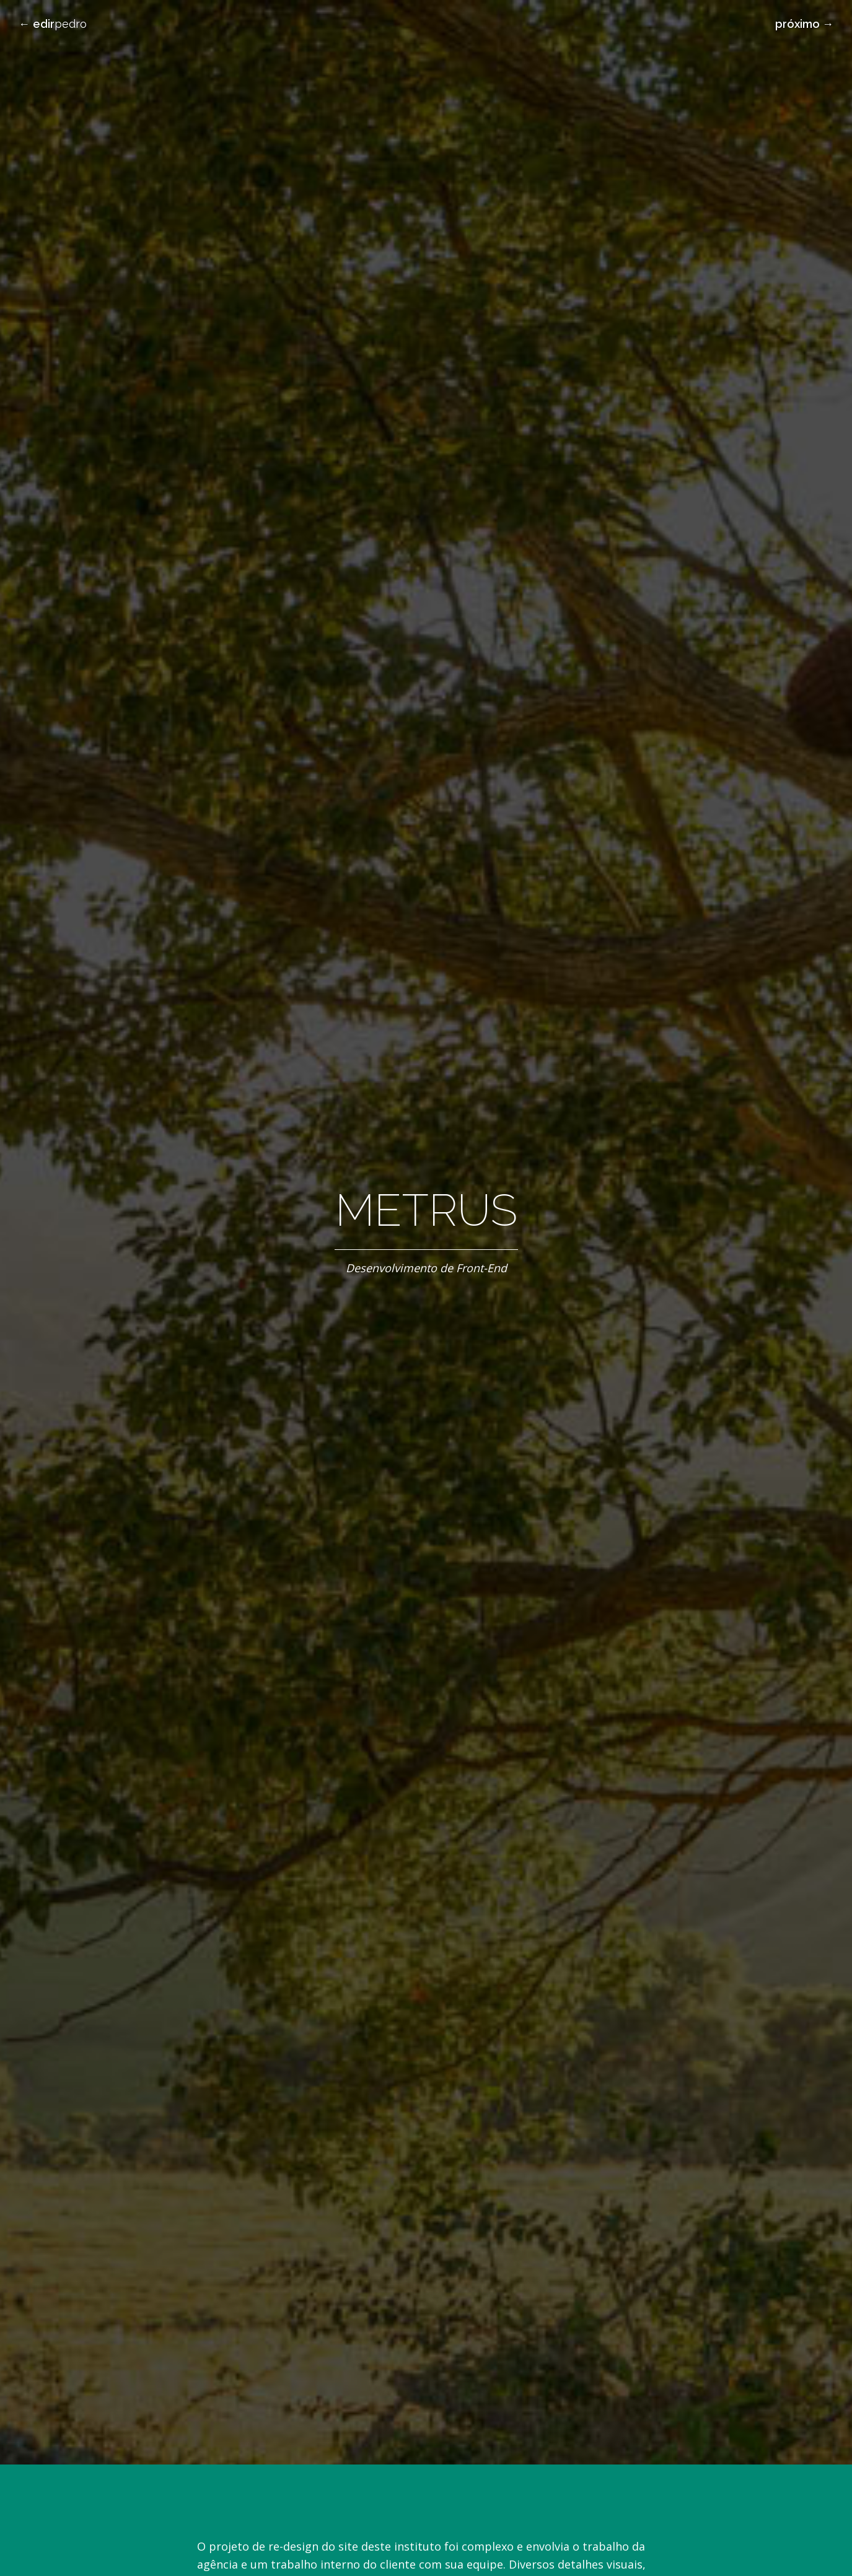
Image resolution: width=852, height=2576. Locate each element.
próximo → (804, 24)
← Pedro (53, 24)
